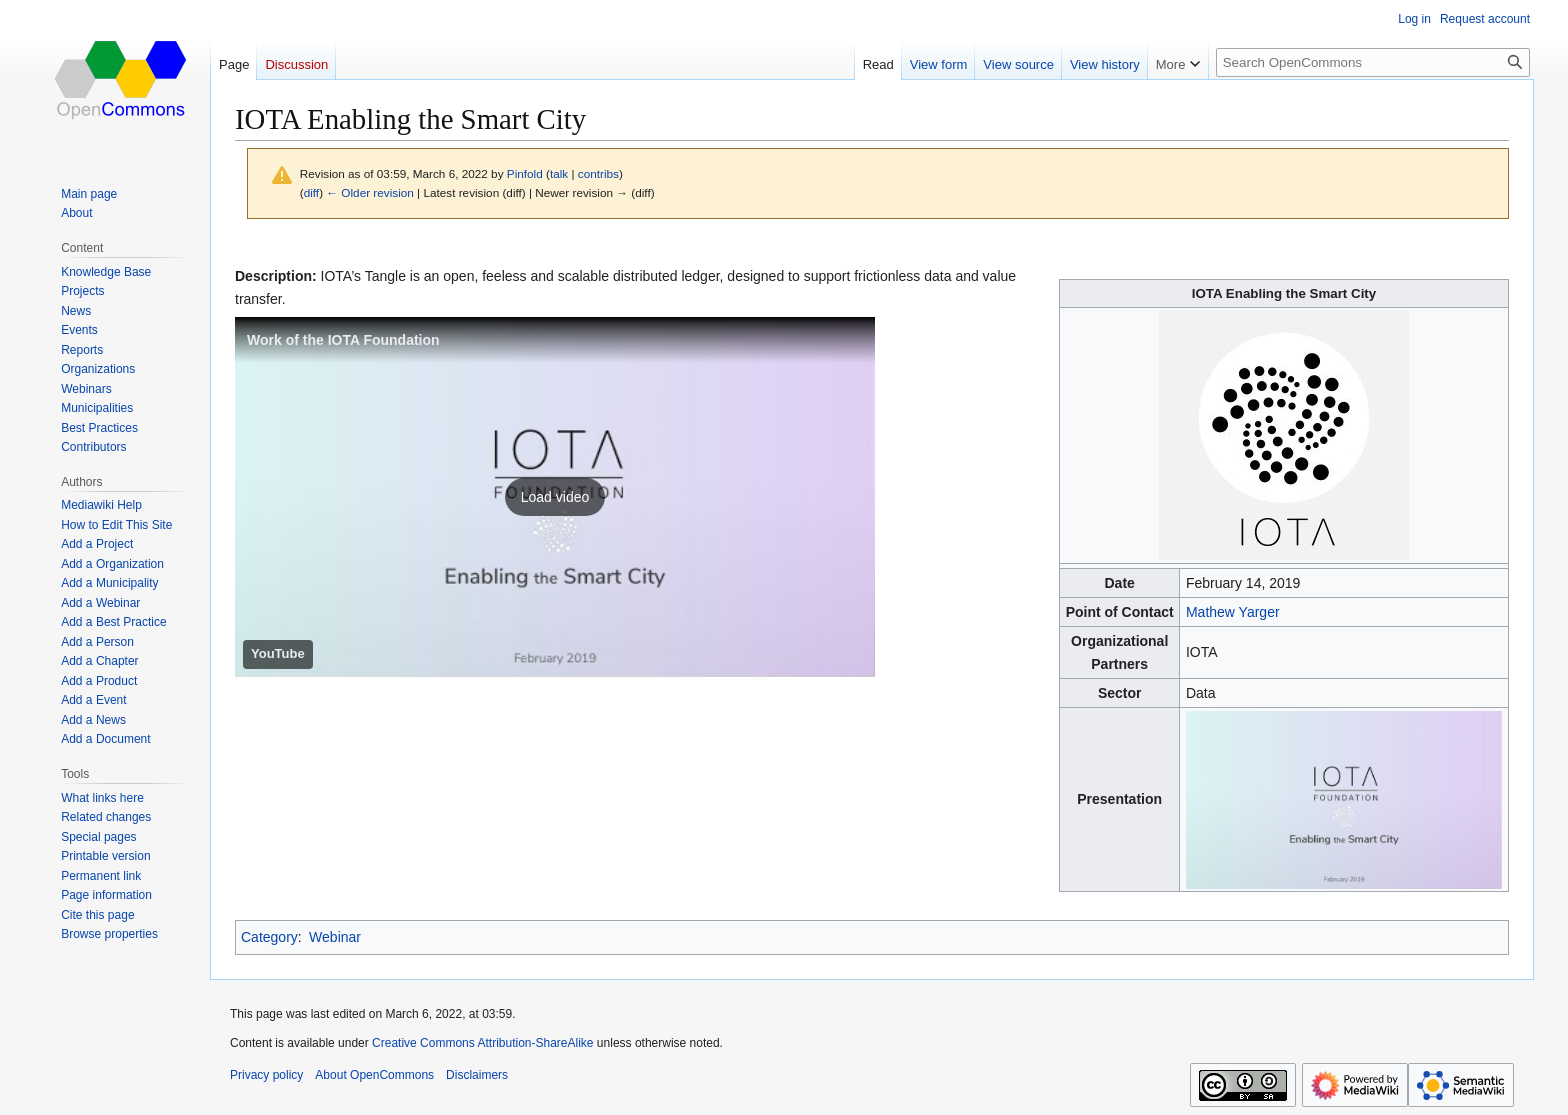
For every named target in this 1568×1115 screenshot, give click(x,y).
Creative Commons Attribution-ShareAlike (482, 1043)
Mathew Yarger (1233, 612)
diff (311, 192)
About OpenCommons (374, 1075)
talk (559, 173)
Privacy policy (266, 1075)
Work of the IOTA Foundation (343, 340)
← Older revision (370, 192)
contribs (598, 173)
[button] (555, 497)
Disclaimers (477, 1075)
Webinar (335, 937)
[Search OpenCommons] (1373, 62)
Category (269, 937)
